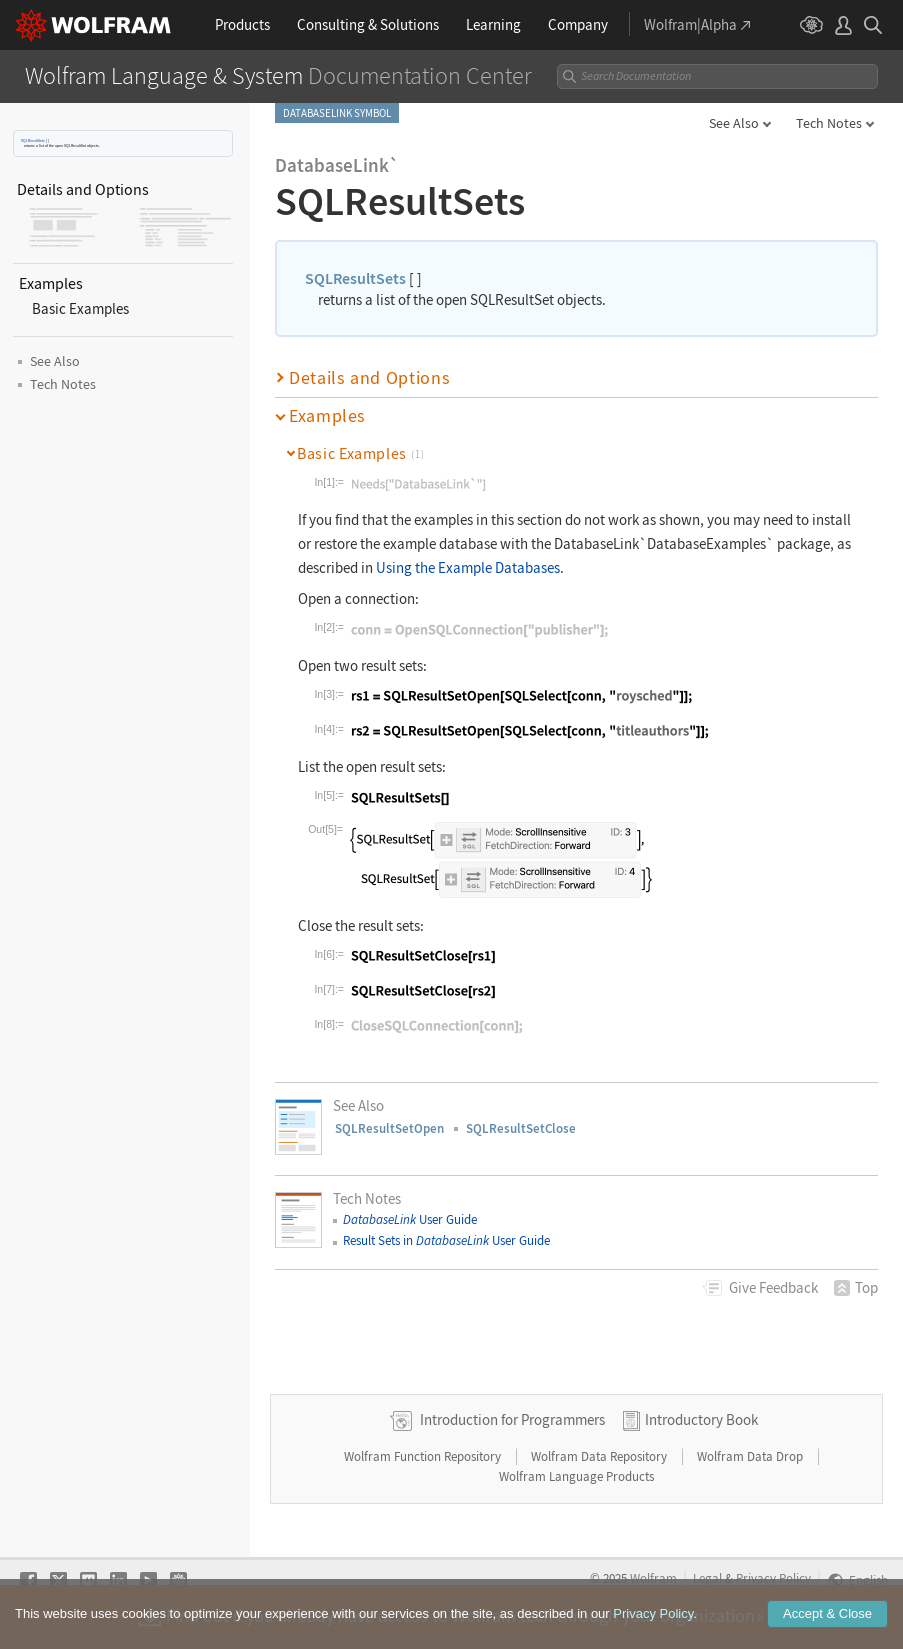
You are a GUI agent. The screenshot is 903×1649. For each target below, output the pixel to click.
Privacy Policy (773, 1578)
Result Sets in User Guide (446, 1240)
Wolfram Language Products (576, 1476)
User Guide (410, 1219)
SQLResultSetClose (521, 1128)
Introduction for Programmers (512, 1419)
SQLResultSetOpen (389, 1128)
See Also (734, 123)
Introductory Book (701, 1419)
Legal (707, 1578)
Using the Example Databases (468, 567)
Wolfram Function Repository (424, 1456)
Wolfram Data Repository (600, 1456)
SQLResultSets (33, 140)
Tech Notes (829, 123)
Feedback (773, 1287)
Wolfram (653, 1578)
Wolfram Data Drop (751, 1456)
